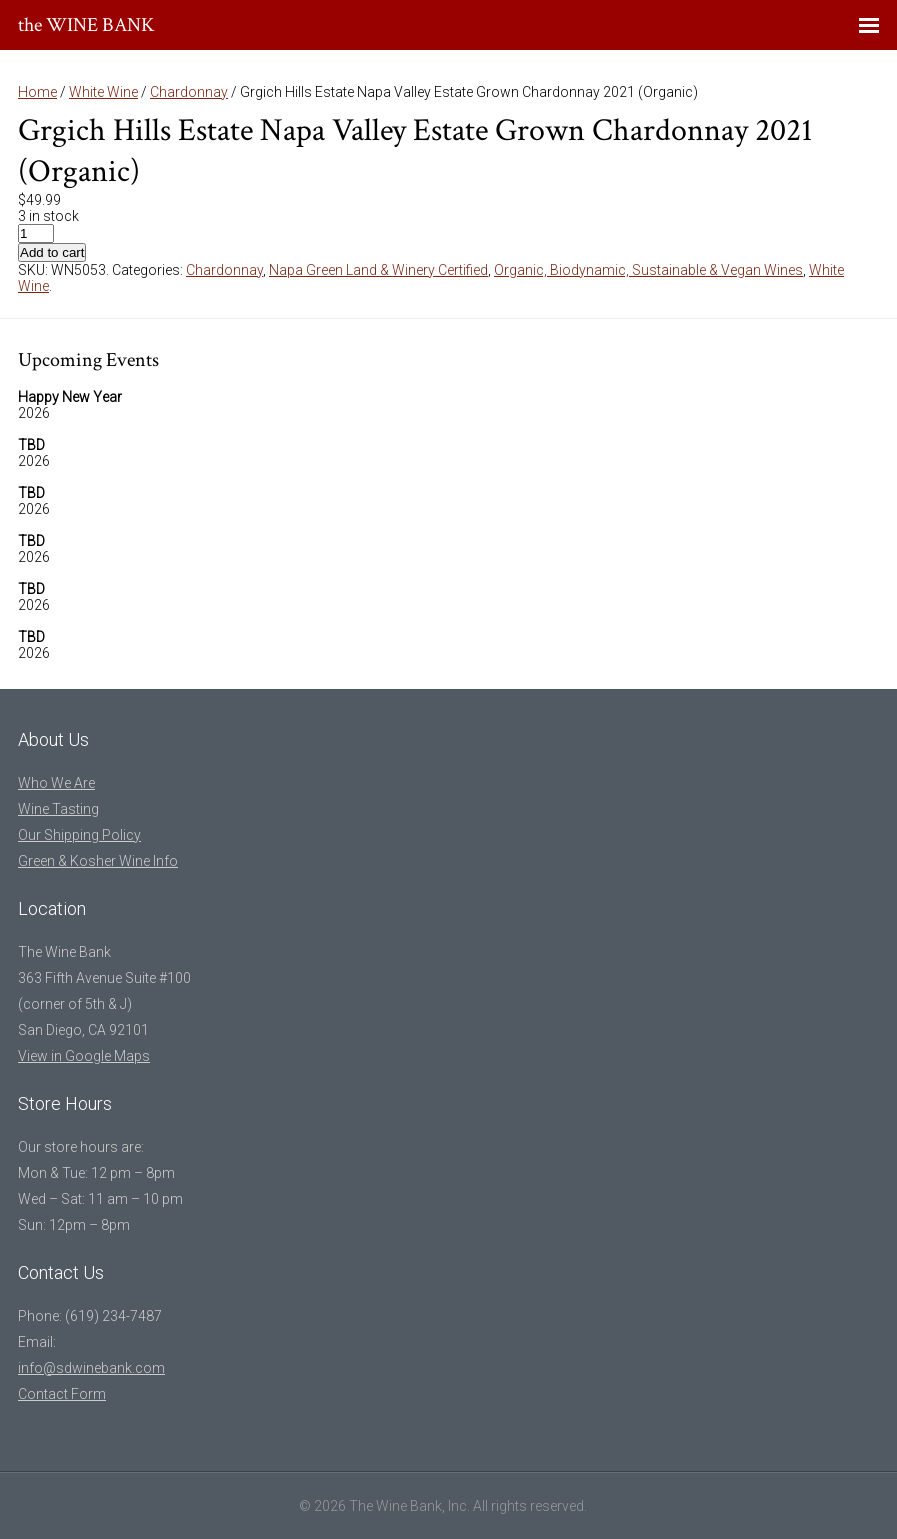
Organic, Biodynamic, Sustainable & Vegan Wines (648, 270)
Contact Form (62, 1394)
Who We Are (56, 783)
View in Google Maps (84, 1056)
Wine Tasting (58, 809)
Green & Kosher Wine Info (98, 861)
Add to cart (52, 252)
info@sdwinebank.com (91, 1368)
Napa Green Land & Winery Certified (378, 270)
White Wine (103, 92)
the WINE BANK (86, 25)
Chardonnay (189, 92)
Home (37, 92)
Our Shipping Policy (79, 835)
